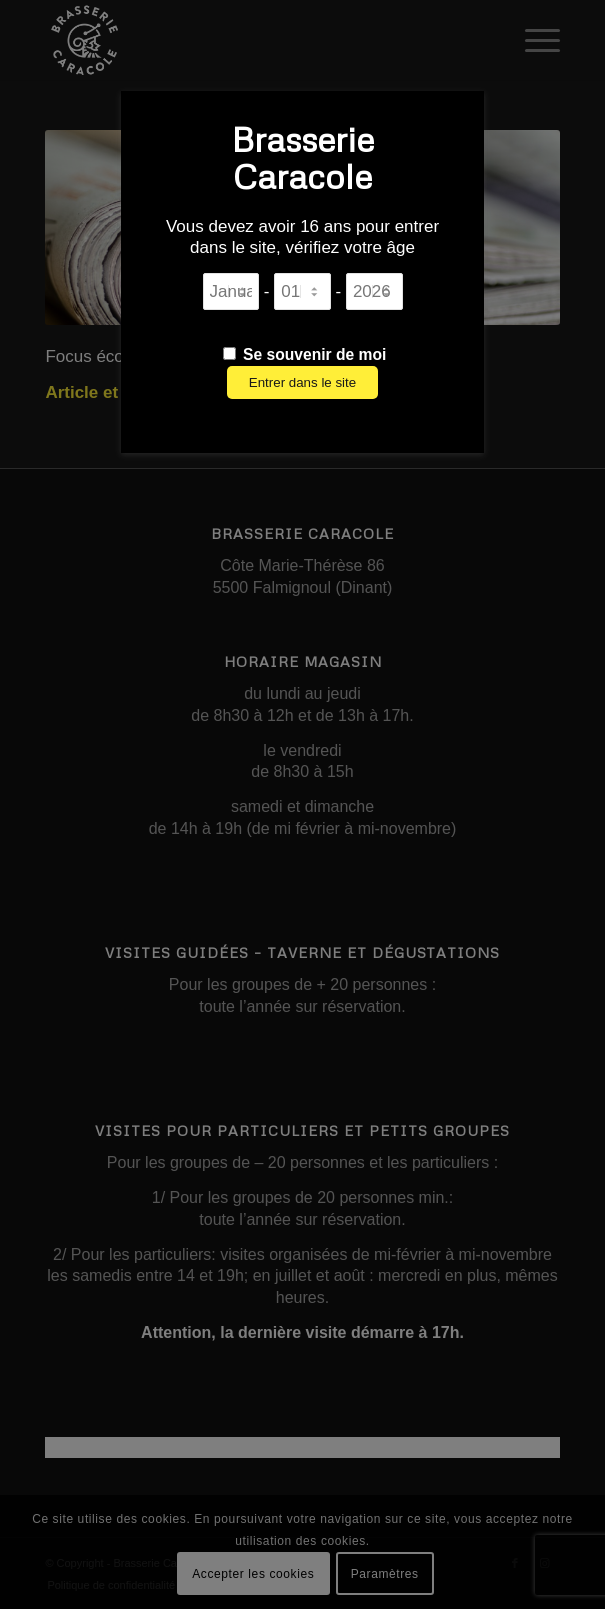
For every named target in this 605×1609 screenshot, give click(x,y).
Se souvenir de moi (305, 354)
